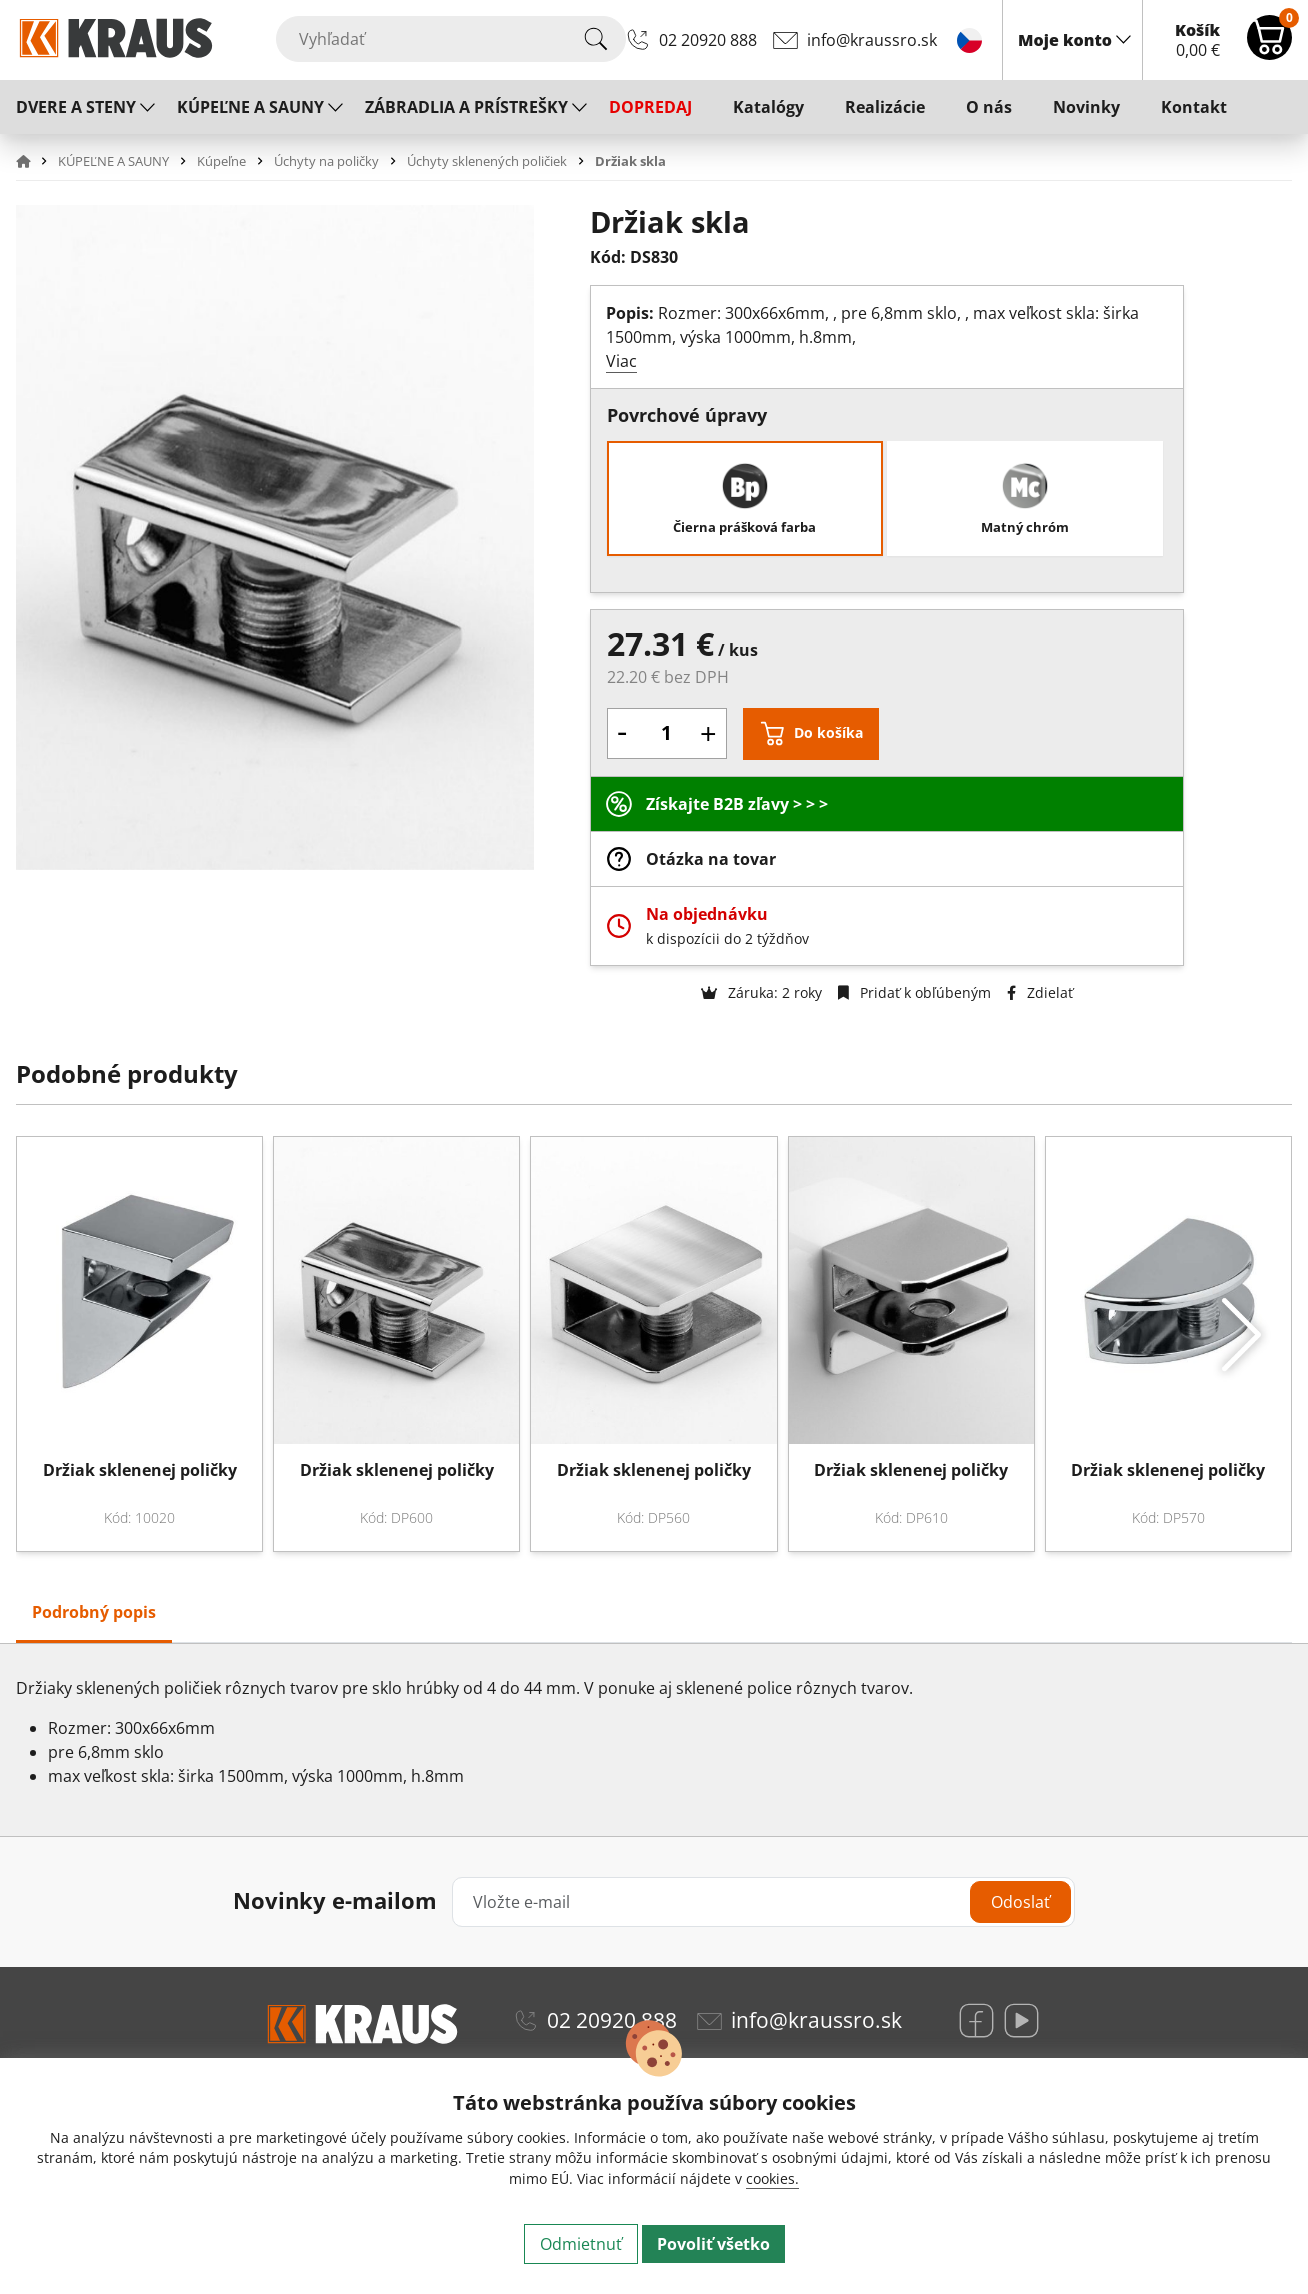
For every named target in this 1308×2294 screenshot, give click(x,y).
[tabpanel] (654, 1740)
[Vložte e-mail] (764, 1902)
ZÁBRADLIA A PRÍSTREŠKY (466, 107)
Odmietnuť (581, 2244)
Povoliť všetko (713, 2244)
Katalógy (768, 107)
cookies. (772, 2178)
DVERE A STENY (76, 107)
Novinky (1086, 107)
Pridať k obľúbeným (914, 992)
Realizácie (885, 107)
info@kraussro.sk (872, 40)
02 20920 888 (708, 40)
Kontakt (1194, 107)
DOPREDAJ (650, 107)
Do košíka (828, 732)
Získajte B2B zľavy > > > (737, 804)
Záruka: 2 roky (761, 992)
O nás (989, 107)
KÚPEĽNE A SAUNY (250, 107)
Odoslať (1020, 1902)
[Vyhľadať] (451, 39)
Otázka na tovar (711, 859)
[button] (35, 161)
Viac (621, 361)
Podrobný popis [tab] (94, 1612)
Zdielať (1040, 992)
